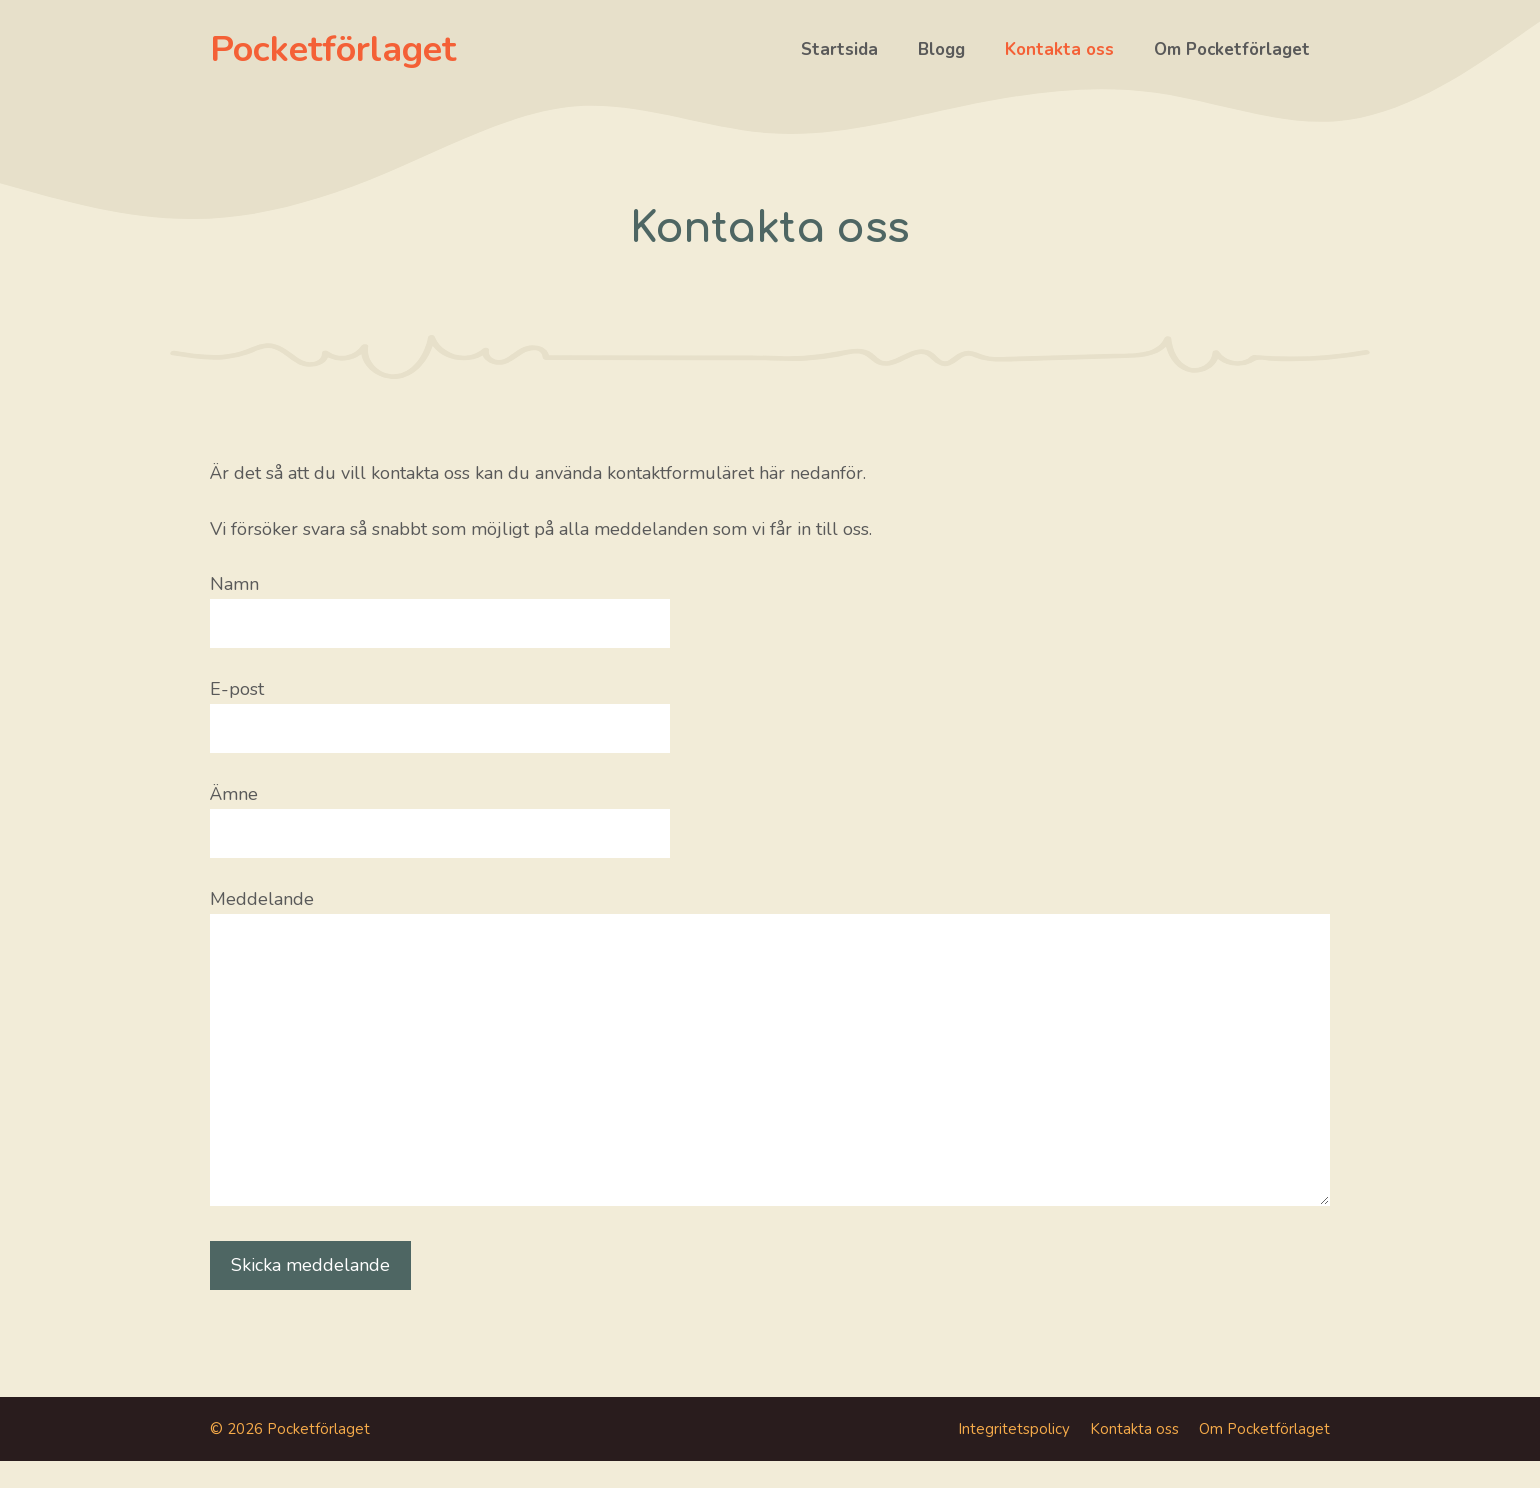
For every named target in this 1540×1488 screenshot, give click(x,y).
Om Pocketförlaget (1232, 49)
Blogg (941, 49)
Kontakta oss (1059, 49)
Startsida (839, 49)
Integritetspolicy (1014, 1429)
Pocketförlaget (333, 49)
